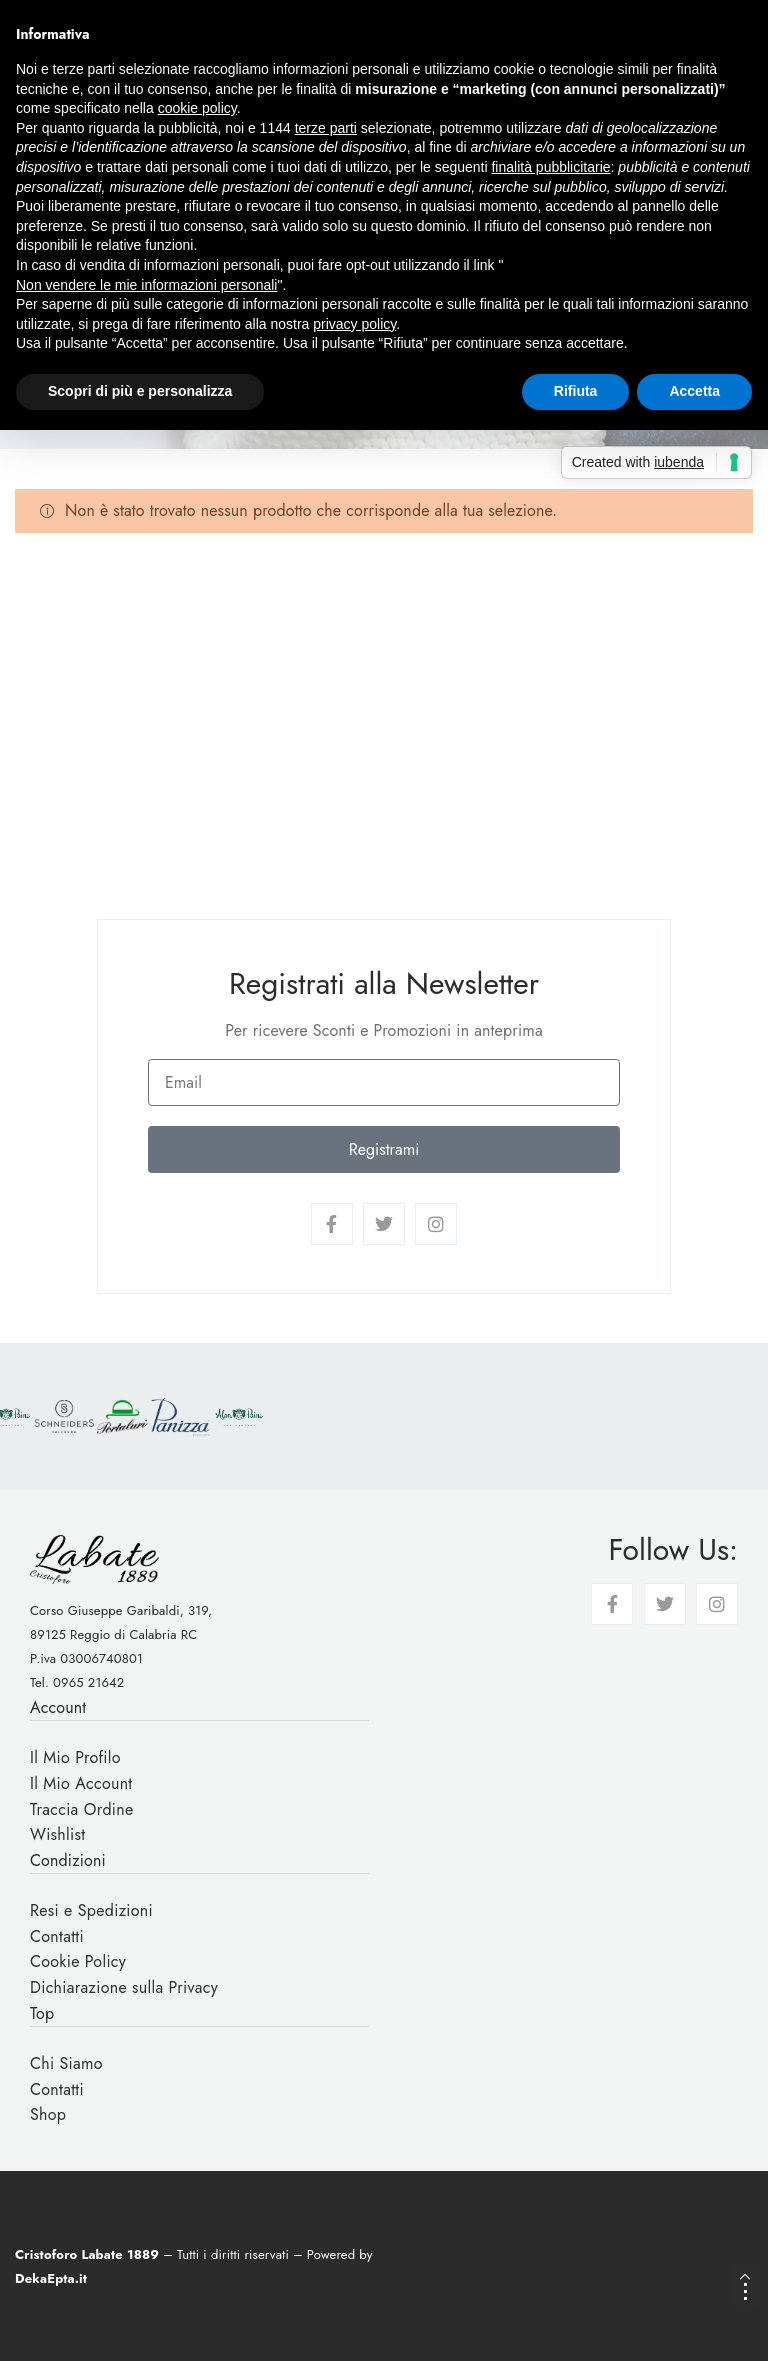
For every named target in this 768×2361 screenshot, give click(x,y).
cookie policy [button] (197, 108)
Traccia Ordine (82, 1809)
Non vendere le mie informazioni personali (146, 285)
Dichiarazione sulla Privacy (124, 1987)
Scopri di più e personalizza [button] (140, 391)
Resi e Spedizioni (91, 1910)
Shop (48, 2114)
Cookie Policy (78, 1961)
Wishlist (57, 1834)
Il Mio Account (81, 1783)
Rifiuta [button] (576, 391)
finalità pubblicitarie (550, 167)
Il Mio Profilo (75, 1757)
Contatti (57, 1936)
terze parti (326, 128)
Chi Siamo (66, 2063)
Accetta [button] (694, 391)
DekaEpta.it (51, 2278)
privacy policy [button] (354, 324)
